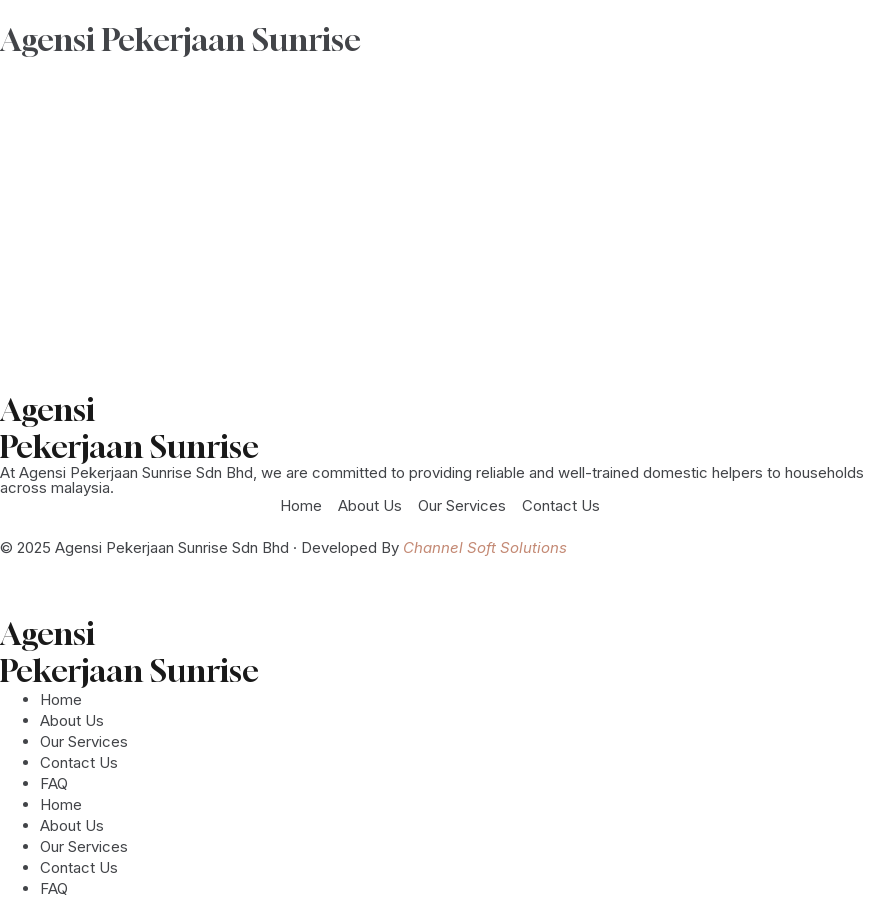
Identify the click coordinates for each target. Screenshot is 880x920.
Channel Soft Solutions (485, 547)
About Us (72, 720)
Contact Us (79, 762)
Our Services (84, 741)
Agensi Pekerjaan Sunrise (180, 39)
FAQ (54, 783)
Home (61, 699)
